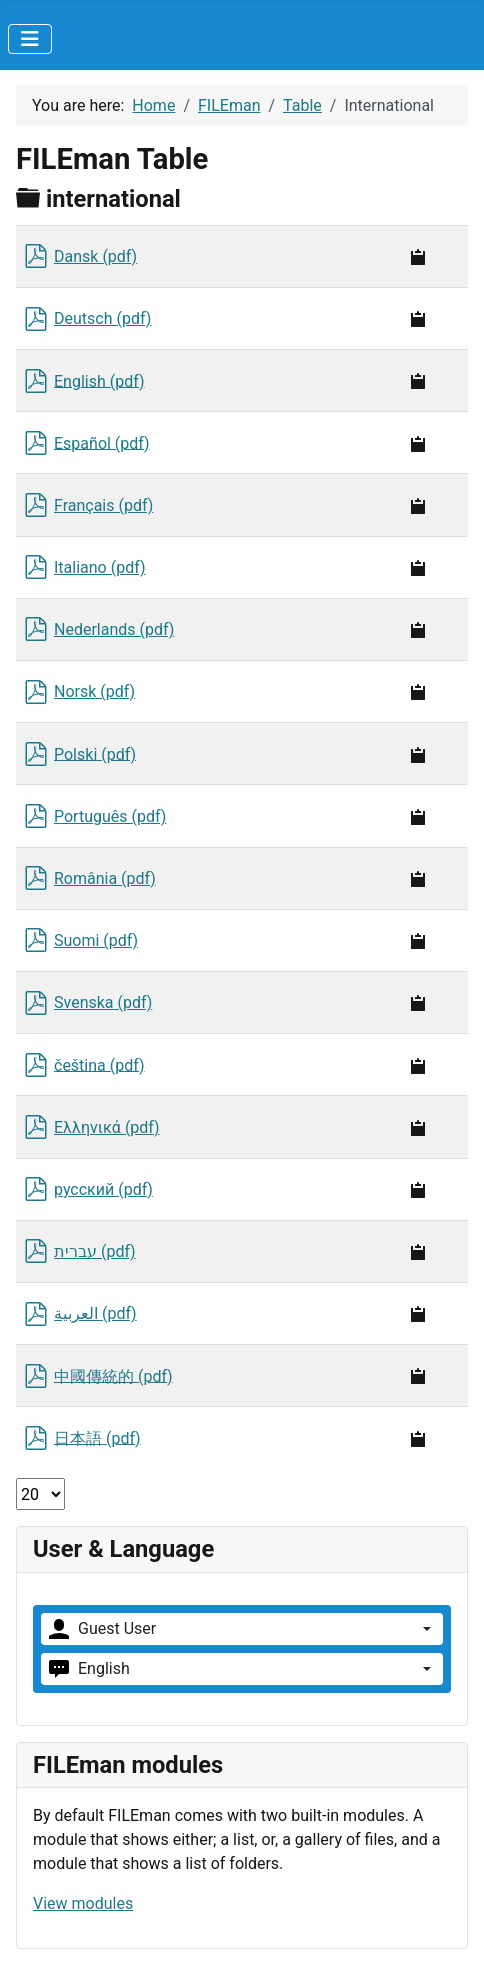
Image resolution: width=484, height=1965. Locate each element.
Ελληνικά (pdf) (107, 1127)
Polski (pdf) (95, 753)
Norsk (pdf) (94, 691)
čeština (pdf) (99, 1064)
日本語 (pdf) (97, 1437)
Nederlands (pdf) (114, 629)
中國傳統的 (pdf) (113, 1375)
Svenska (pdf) (103, 1002)
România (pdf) (105, 878)
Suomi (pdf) (96, 940)
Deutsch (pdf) (102, 318)
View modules (83, 1903)
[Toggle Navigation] (30, 39)
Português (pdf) (110, 816)
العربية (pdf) (95, 1313)
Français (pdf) (103, 505)
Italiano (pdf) (99, 567)
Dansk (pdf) (95, 256)
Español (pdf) (102, 442)
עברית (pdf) (95, 1251)
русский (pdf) (103, 1189)
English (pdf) (99, 380)
